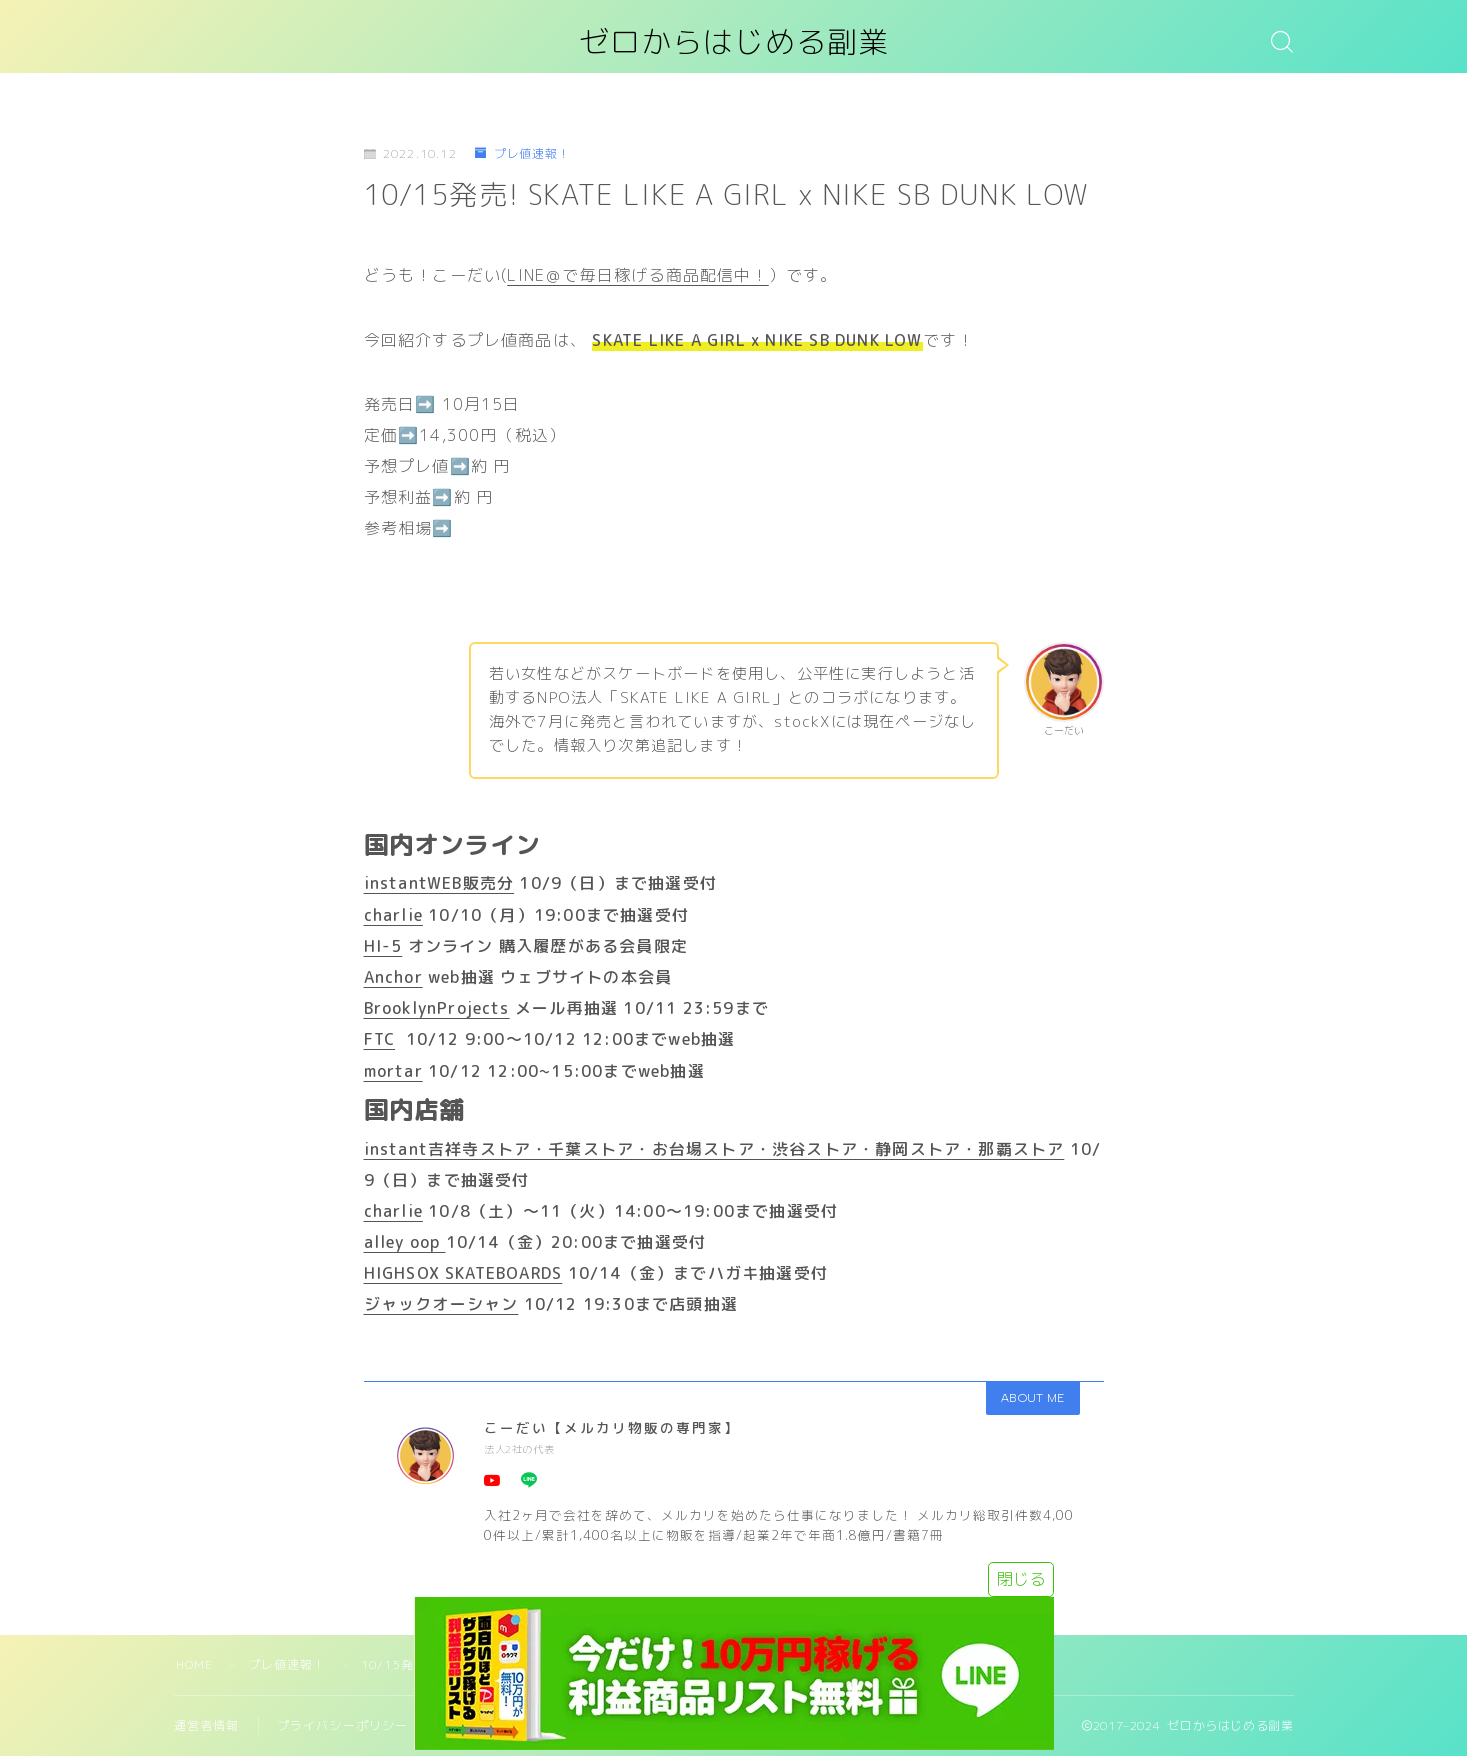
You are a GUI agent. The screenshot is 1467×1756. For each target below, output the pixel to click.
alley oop (405, 1242)
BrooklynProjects (437, 1008)
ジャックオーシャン (441, 1305)
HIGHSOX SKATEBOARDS (463, 1273)
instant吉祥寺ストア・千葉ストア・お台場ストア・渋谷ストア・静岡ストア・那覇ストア (714, 1149)
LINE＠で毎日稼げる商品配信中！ (637, 275)
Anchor (393, 977)
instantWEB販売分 (439, 883)
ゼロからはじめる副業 (734, 43)
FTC (380, 1039)
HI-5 (383, 946)
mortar (393, 1071)
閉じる (1021, 1579)
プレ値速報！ (523, 154)
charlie (393, 915)
